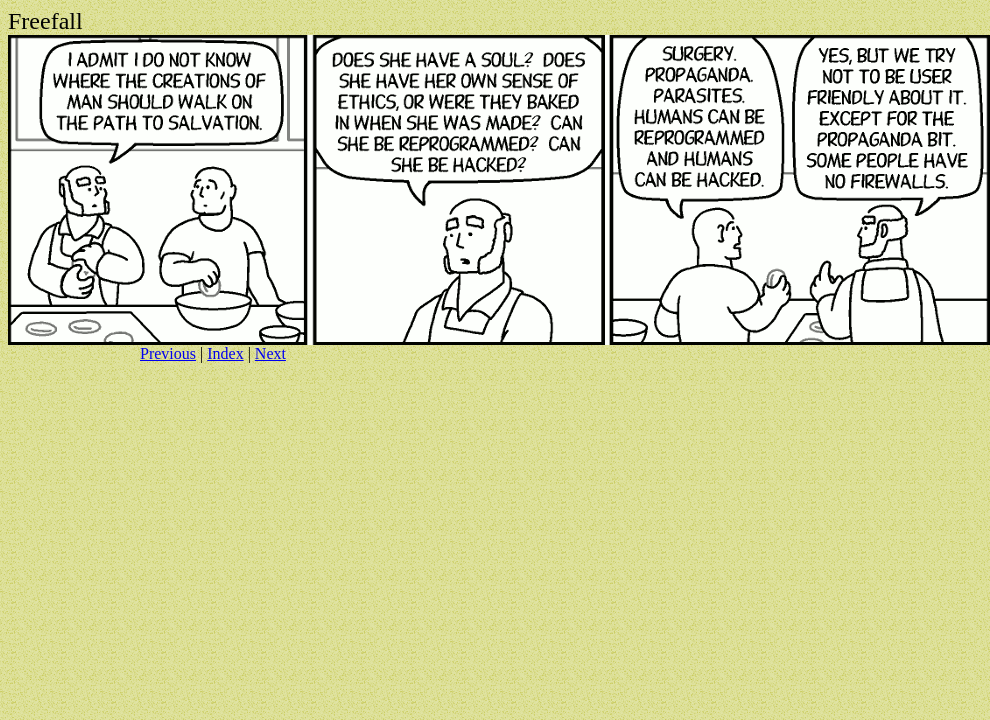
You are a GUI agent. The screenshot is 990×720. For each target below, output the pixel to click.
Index (225, 353)
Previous (168, 353)
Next (270, 353)
